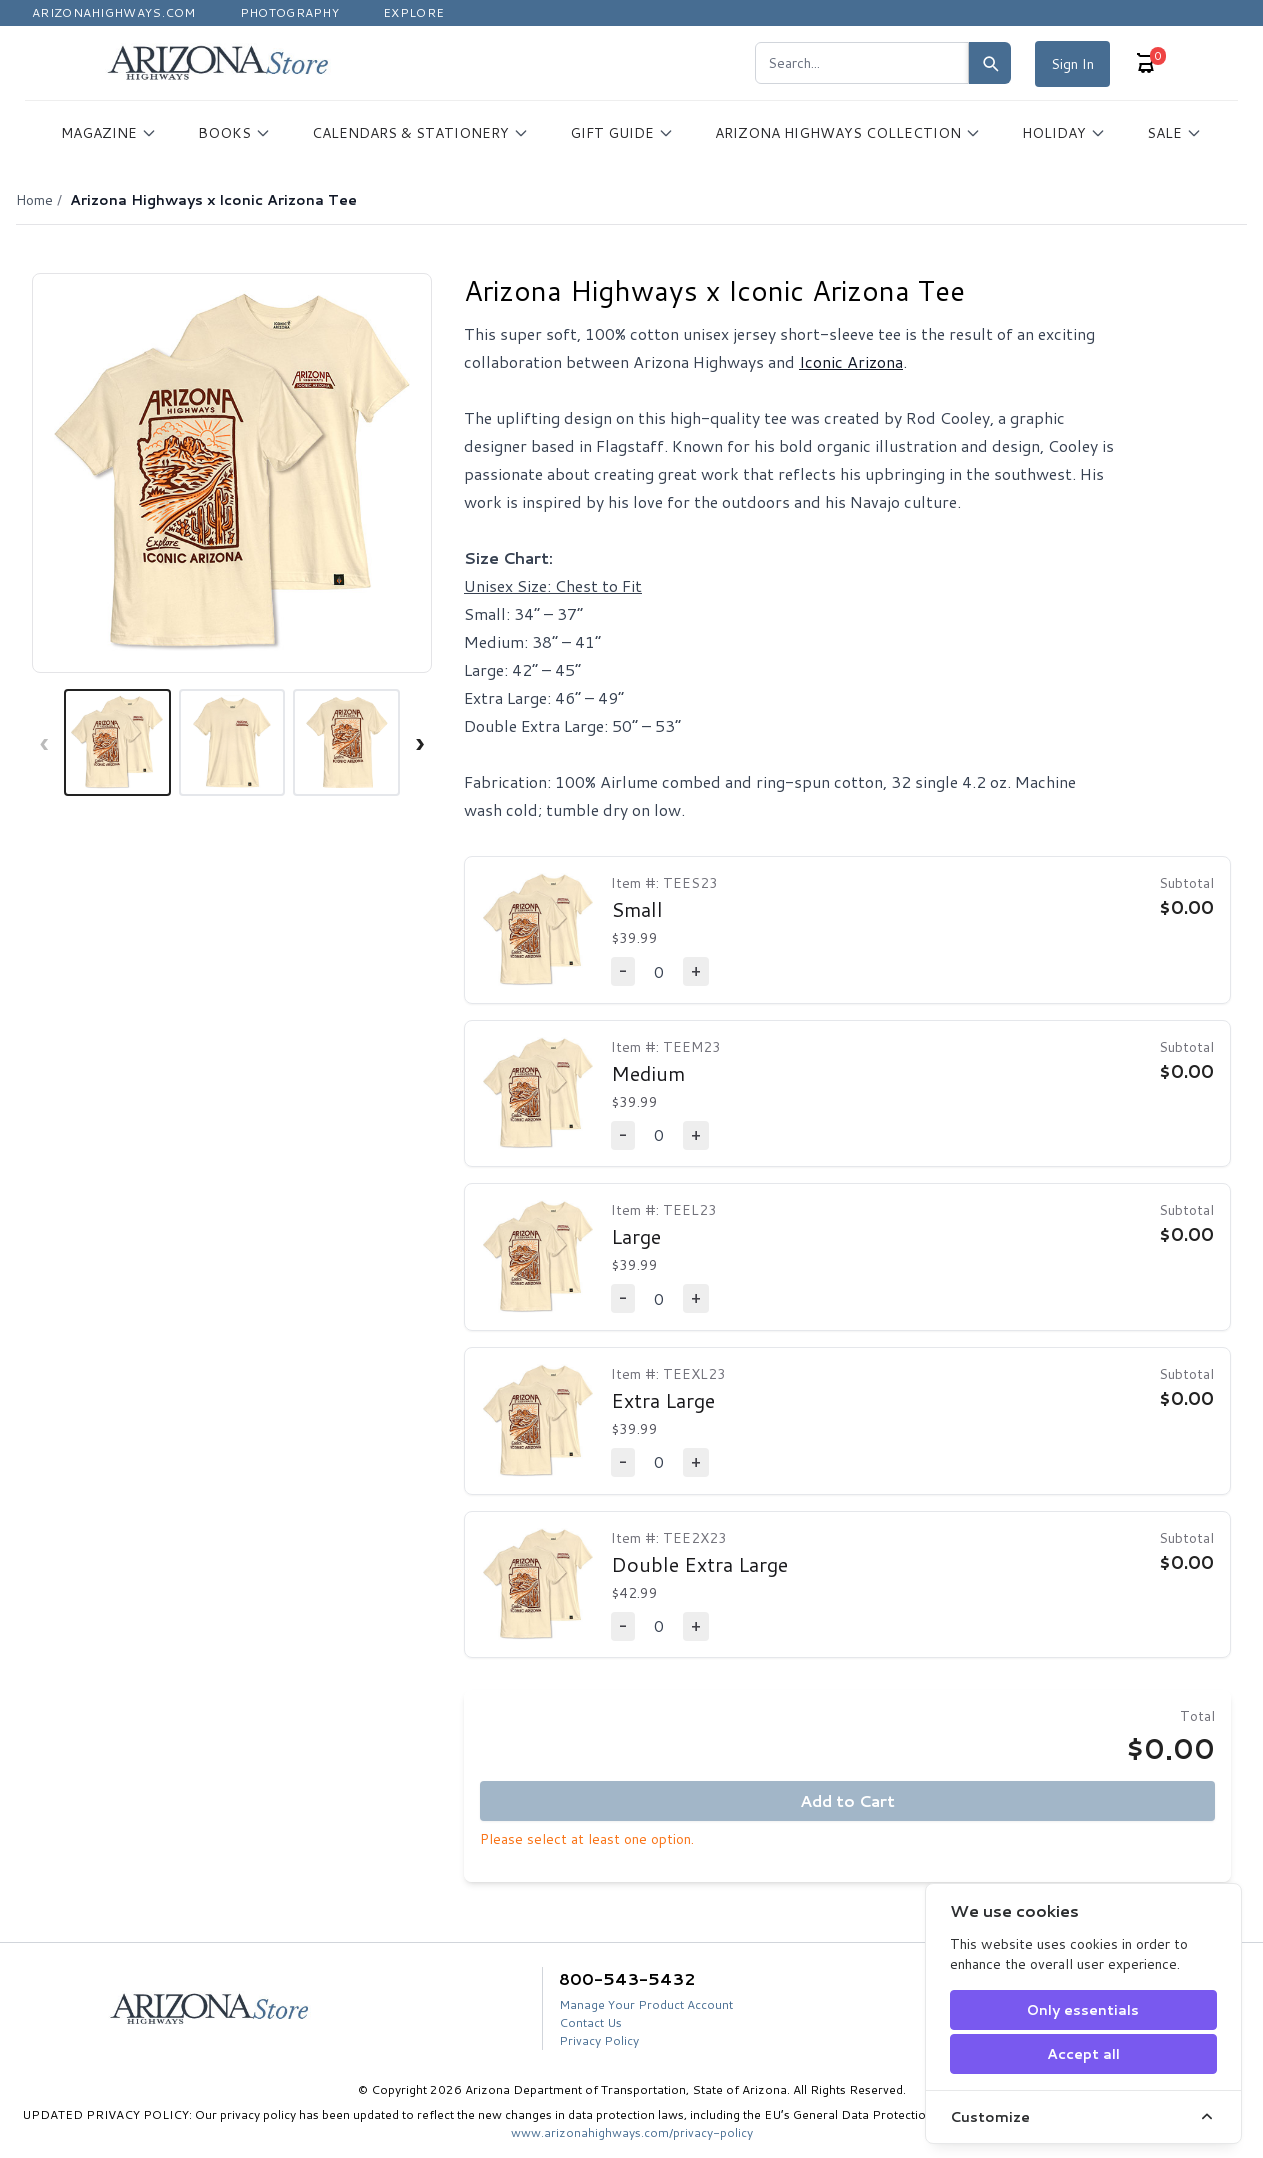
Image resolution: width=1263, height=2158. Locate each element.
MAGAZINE (109, 133)
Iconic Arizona (851, 361)
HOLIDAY (1064, 133)
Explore (413, 12)
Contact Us (590, 2022)
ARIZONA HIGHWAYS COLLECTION (848, 133)
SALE (1174, 133)
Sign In (1072, 64)
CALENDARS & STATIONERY (420, 133)
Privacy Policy (599, 2040)
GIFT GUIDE (622, 133)
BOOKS (234, 133)
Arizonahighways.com (114, 12)
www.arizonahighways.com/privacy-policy (632, 2132)
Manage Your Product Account (646, 2004)
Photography (289, 12)
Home (34, 200)
